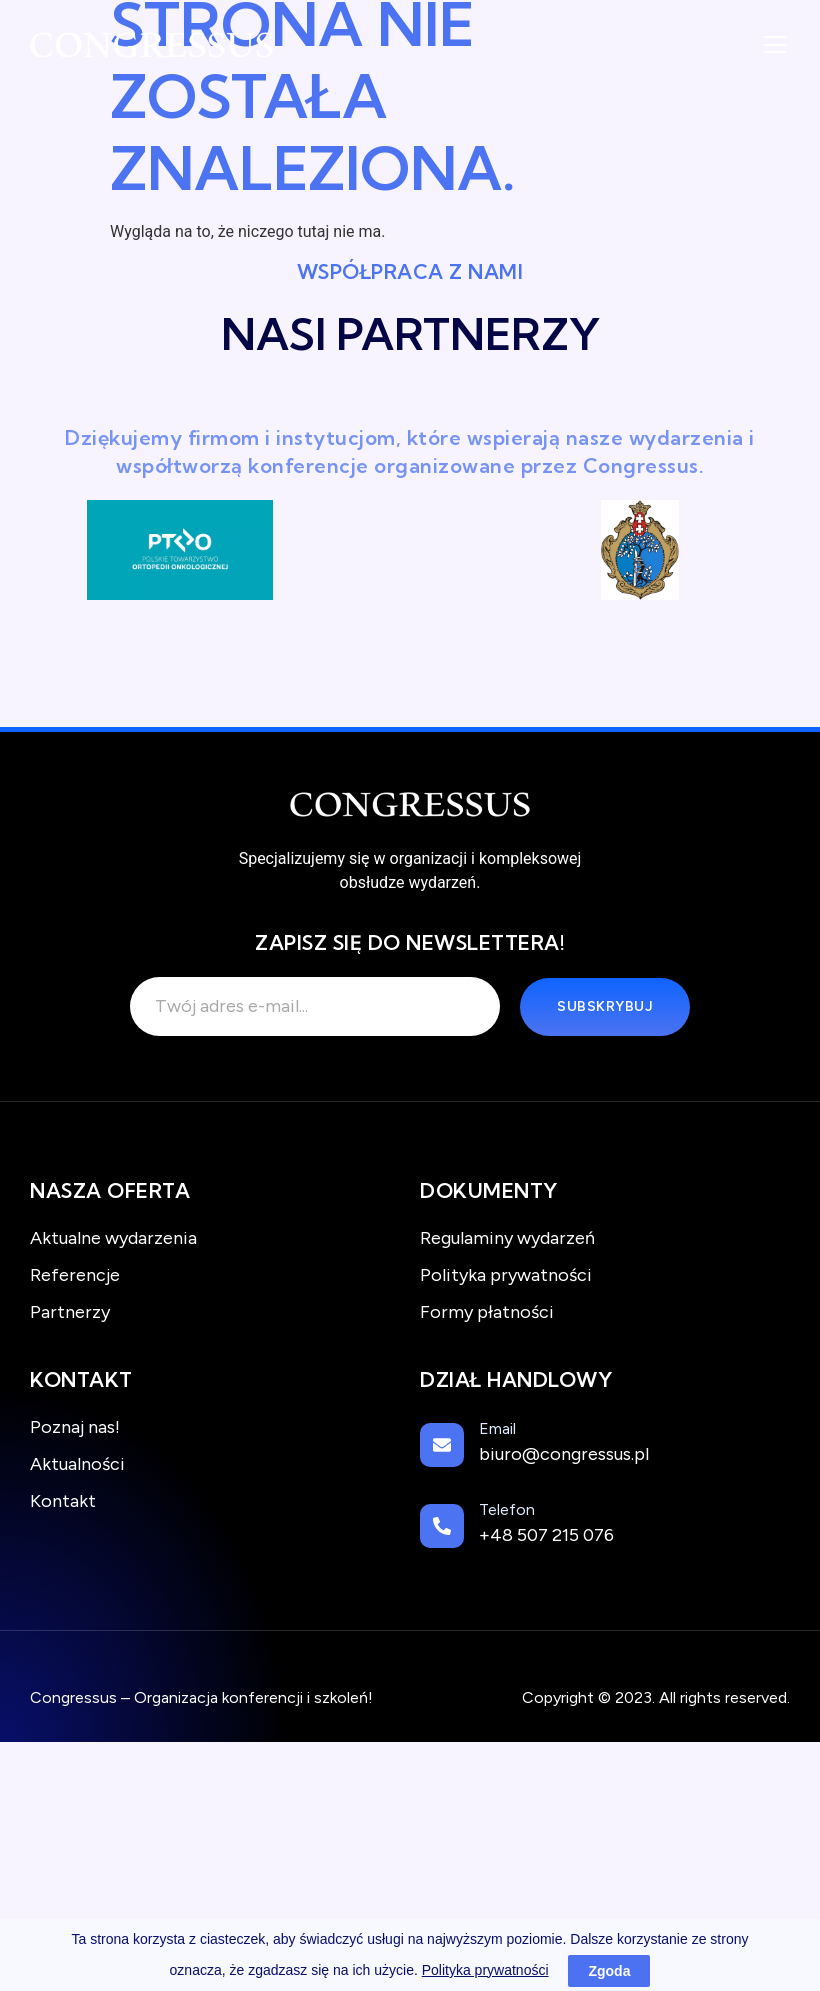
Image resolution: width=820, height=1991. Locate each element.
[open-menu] (775, 47)
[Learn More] (605, 1449)
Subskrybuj (605, 1006)
